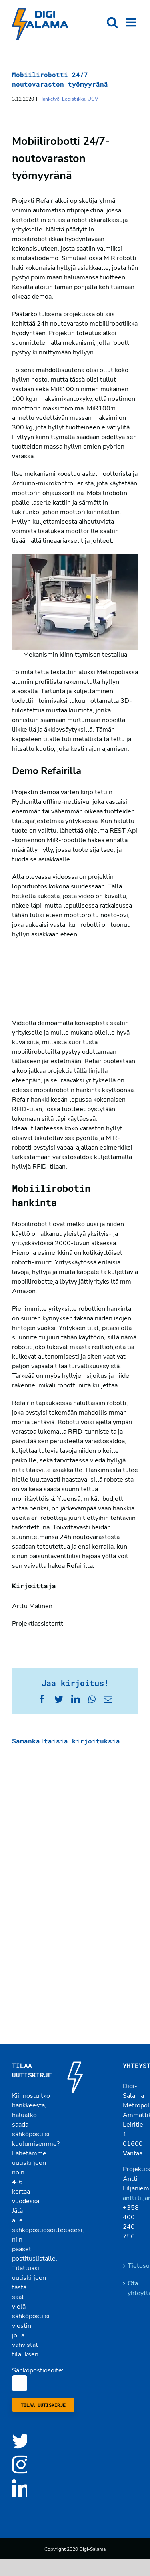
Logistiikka (73, 99)
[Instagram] (21, 2464)
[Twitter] (21, 2441)
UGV (93, 99)
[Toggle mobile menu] (132, 22)
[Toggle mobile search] (112, 22)
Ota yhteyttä (131, 2288)
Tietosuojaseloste (131, 2265)
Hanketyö (49, 99)
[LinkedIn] (21, 2488)
